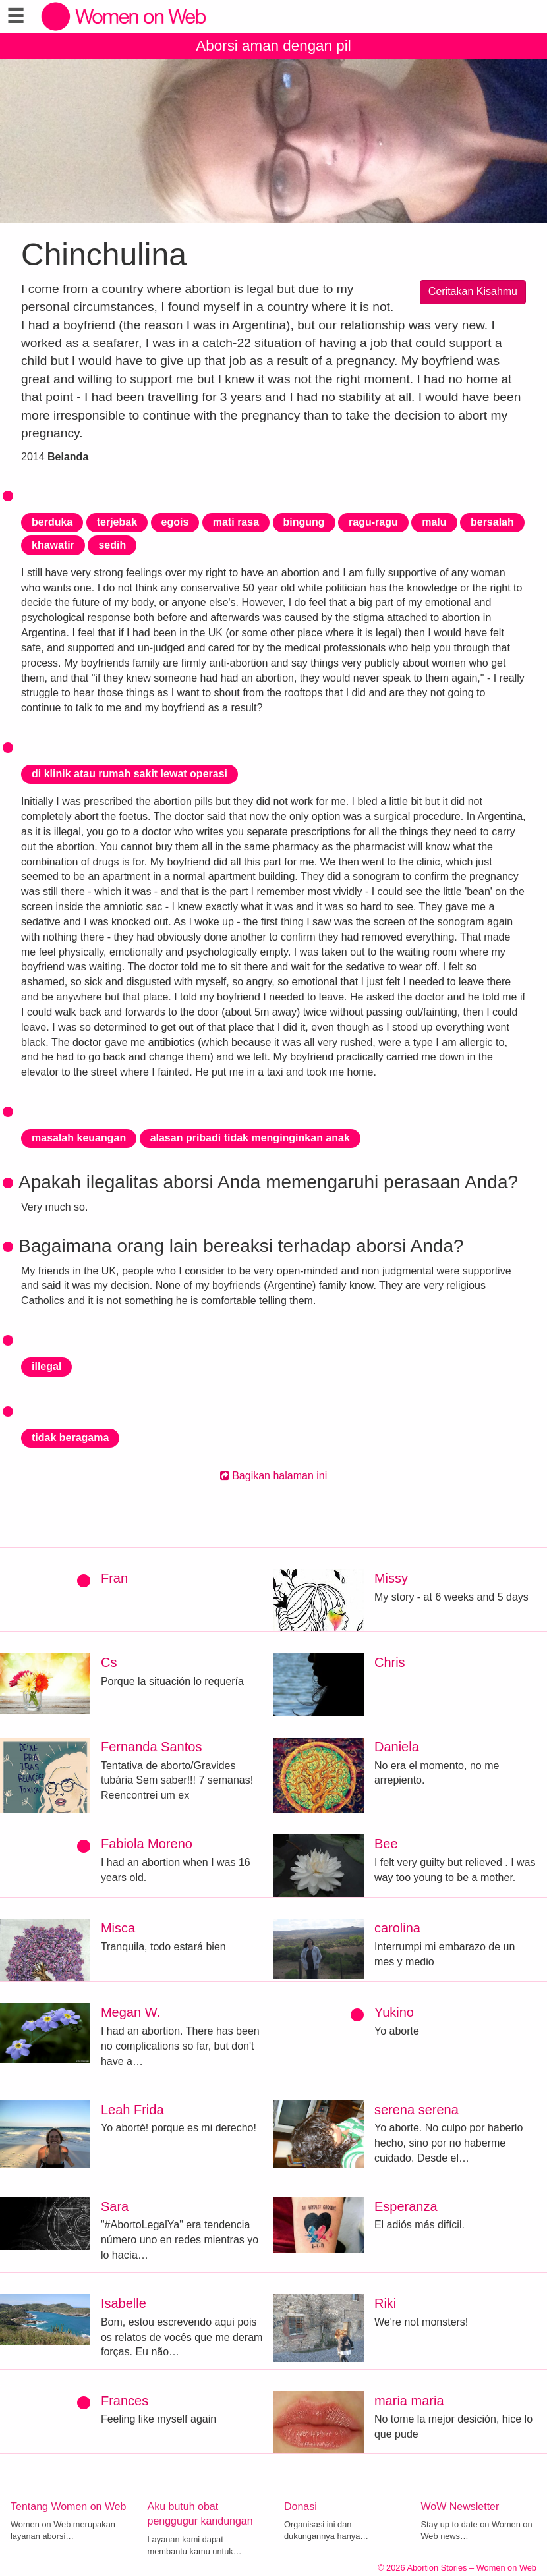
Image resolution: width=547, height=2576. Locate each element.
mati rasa (236, 522)
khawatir (53, 545)
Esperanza (406, 2206)
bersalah (492, 522)
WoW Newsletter (460, 2506)
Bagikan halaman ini (274, 1475)
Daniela (396, 1747)
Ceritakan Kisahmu (472, 291)
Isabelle (123, 2303)
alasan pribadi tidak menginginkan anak (250, 1137)
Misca (118, 1928)
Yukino (394, 2012)
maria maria (409, 2401)
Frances (124, 2401)
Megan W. (130, 2012)
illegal (46, 1366)
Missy (391, 1578)
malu (434, 522)
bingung (304, 522)
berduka (52, 522)
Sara (115, 2206)
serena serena (416, 2109)
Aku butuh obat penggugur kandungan (200, 2514)
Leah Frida (132, 2109)
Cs (109, 1662)
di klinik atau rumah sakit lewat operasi (129, 773)
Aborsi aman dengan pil (273, 46)
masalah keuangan (79, 1137)
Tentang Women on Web (69, 2506)
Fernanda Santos (151, 1747)
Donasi (300, 2506)
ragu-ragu (373, 522)
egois (175, 522)
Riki (385, 2303)
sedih (112, 545)
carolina (397, 1928)
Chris (389, 1662)
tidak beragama (70, 1437)
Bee (386, 1843)
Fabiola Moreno (146, 1843)
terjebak (117, 522)
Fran (114, 1578)
